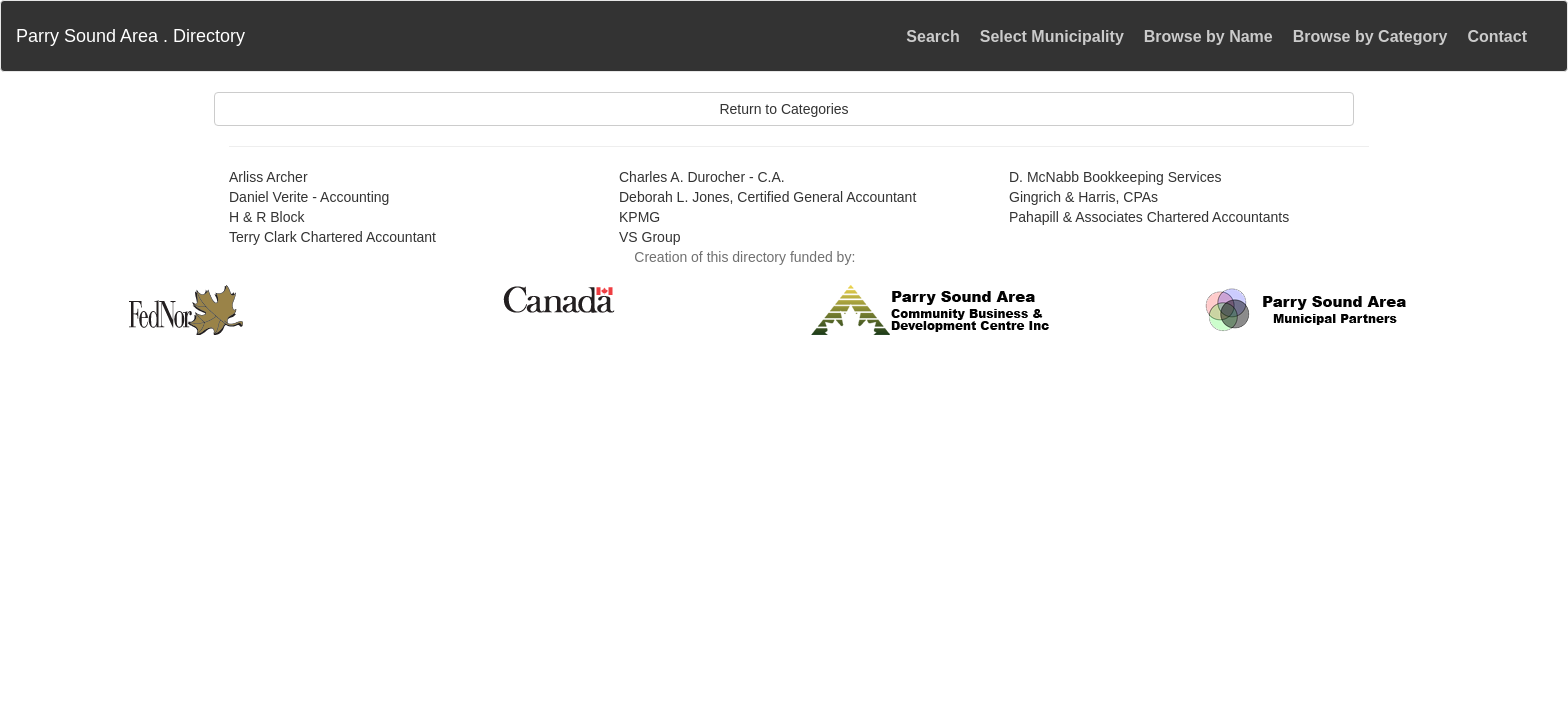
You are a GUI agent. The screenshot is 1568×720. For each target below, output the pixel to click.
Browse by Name (1208, 36)
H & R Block (266, 217)
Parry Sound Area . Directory (130, 36)
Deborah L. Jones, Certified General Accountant (767, 197)
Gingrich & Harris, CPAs (1083, 197)
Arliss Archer (268, 177)
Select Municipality (1052, 36)
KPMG (639, 217)
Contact (1497, 36)
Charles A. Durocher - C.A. (702, 177)
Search (932, 36)
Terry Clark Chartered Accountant (332, 237)
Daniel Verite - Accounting (309, 197)
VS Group (649, 237)
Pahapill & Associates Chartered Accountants (1149, 217)
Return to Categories (783, 109)
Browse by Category (1370, 36)
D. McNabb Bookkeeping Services (1115, 177)
